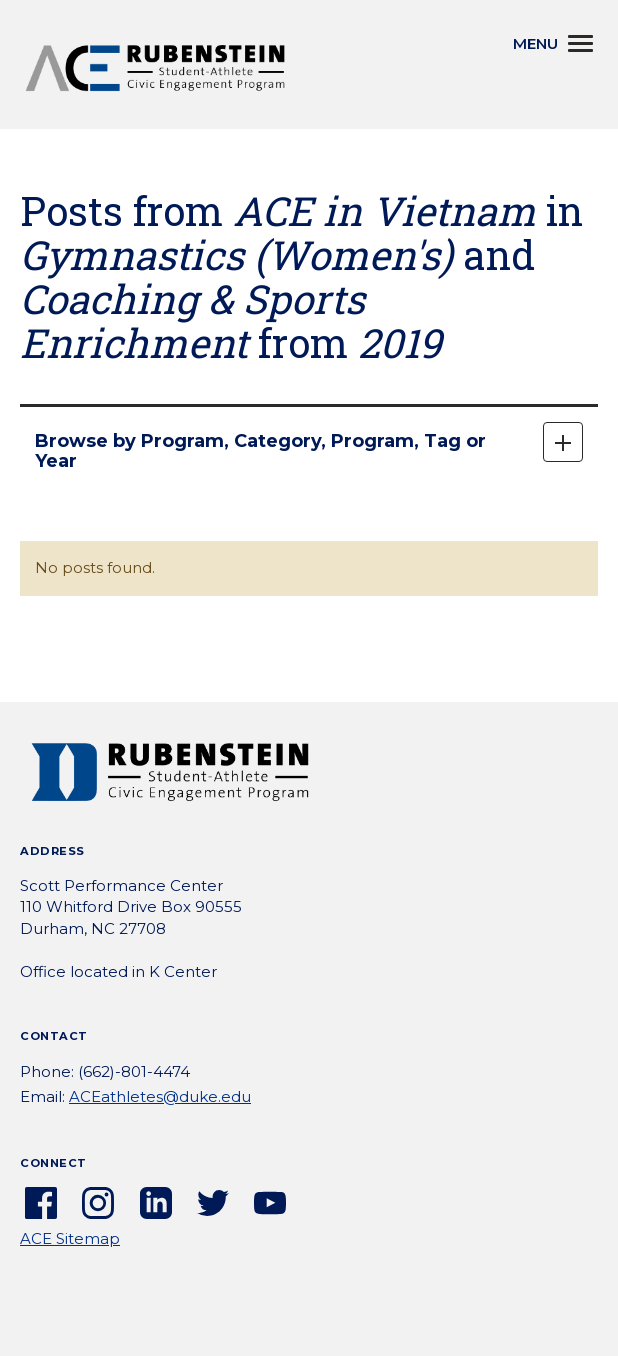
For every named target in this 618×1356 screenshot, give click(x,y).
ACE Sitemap (70, 1238)
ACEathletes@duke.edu (160, 1096)
